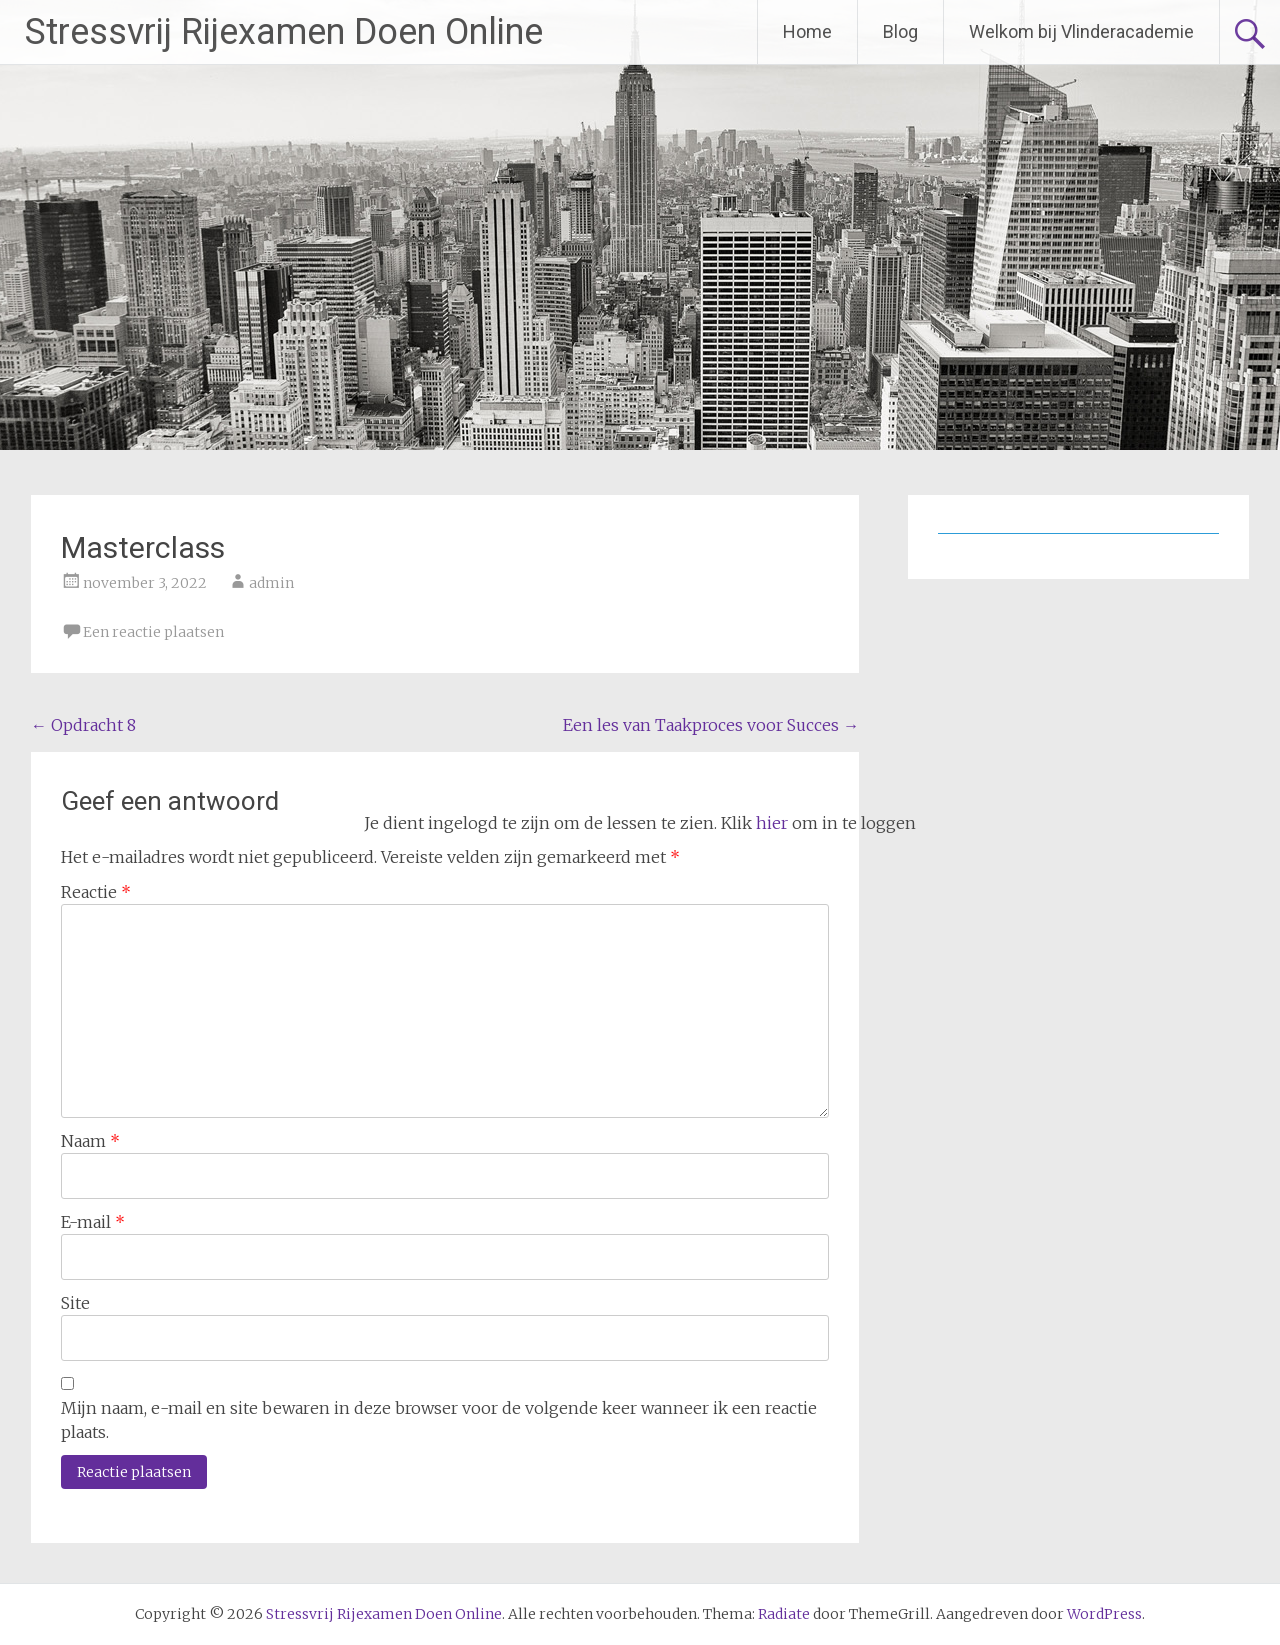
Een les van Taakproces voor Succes (711, 725)
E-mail (93, 1222)
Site (75, 1303)
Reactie (96, 892)
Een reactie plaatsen (153, 632)
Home (807, 31)
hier (772, 823)
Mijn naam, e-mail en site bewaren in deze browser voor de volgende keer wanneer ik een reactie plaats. (439, 1420)
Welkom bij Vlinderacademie (1081, 31)
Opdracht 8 (83, 725)
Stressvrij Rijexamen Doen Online (284, 32)
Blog (900, 31)
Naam (90, 1141)
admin (271, 583)
